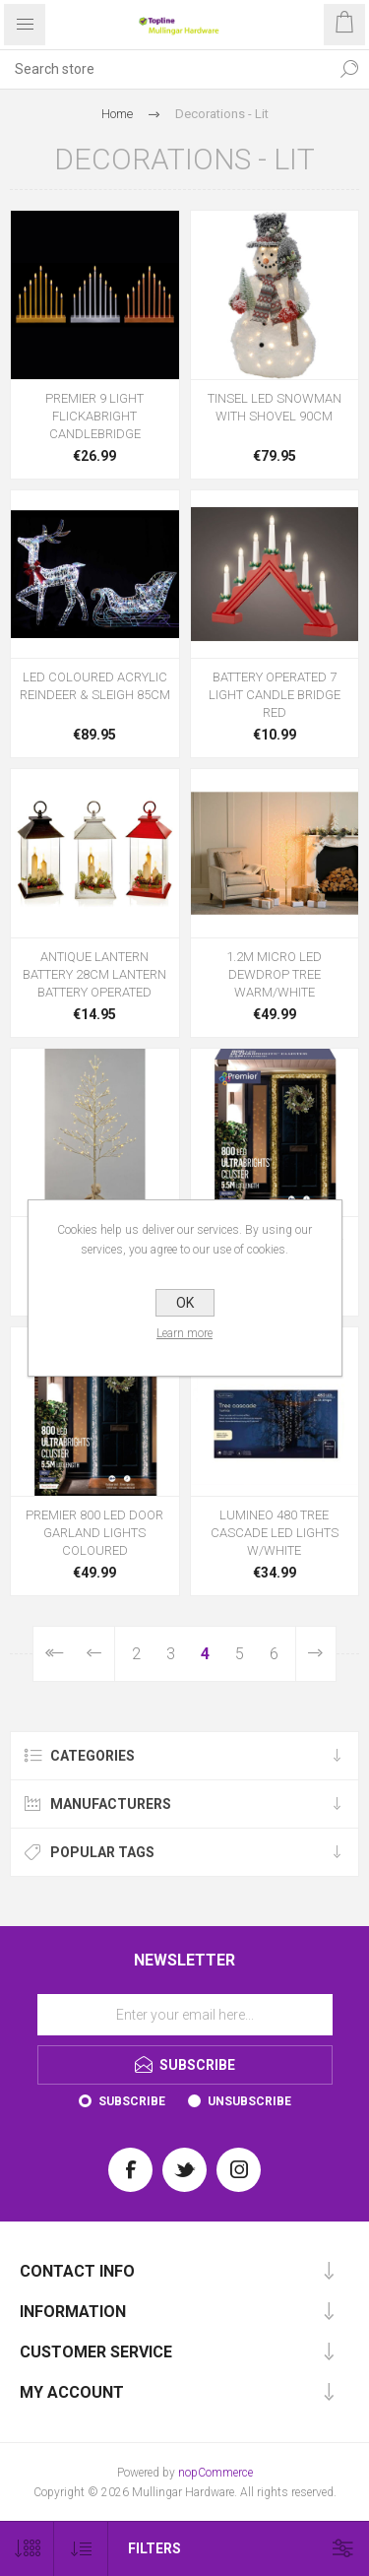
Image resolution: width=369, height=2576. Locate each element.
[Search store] (165, 69)
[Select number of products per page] (27, 2549)
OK (185, 1303)
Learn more (184, 1333)
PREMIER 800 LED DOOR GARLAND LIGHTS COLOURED (94, 1533)
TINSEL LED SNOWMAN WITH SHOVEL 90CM (274, 407)
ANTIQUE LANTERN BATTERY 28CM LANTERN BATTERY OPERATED (94, 974)
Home (117, 113)
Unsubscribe (249, 2101)
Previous (95, 1654)
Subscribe (131, 2101)
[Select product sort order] (81, 2549)
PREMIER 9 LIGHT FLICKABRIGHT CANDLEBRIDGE (94, 416)
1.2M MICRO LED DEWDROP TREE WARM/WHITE (274, 974)
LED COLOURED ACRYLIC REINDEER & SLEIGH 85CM (95, 686)
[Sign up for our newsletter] (185, 2014)
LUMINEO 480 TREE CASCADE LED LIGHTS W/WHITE (274, 1533)
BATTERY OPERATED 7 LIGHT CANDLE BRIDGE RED (274, 695)
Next (316, 1654)
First (53, 1654)
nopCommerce (215, 2472)
